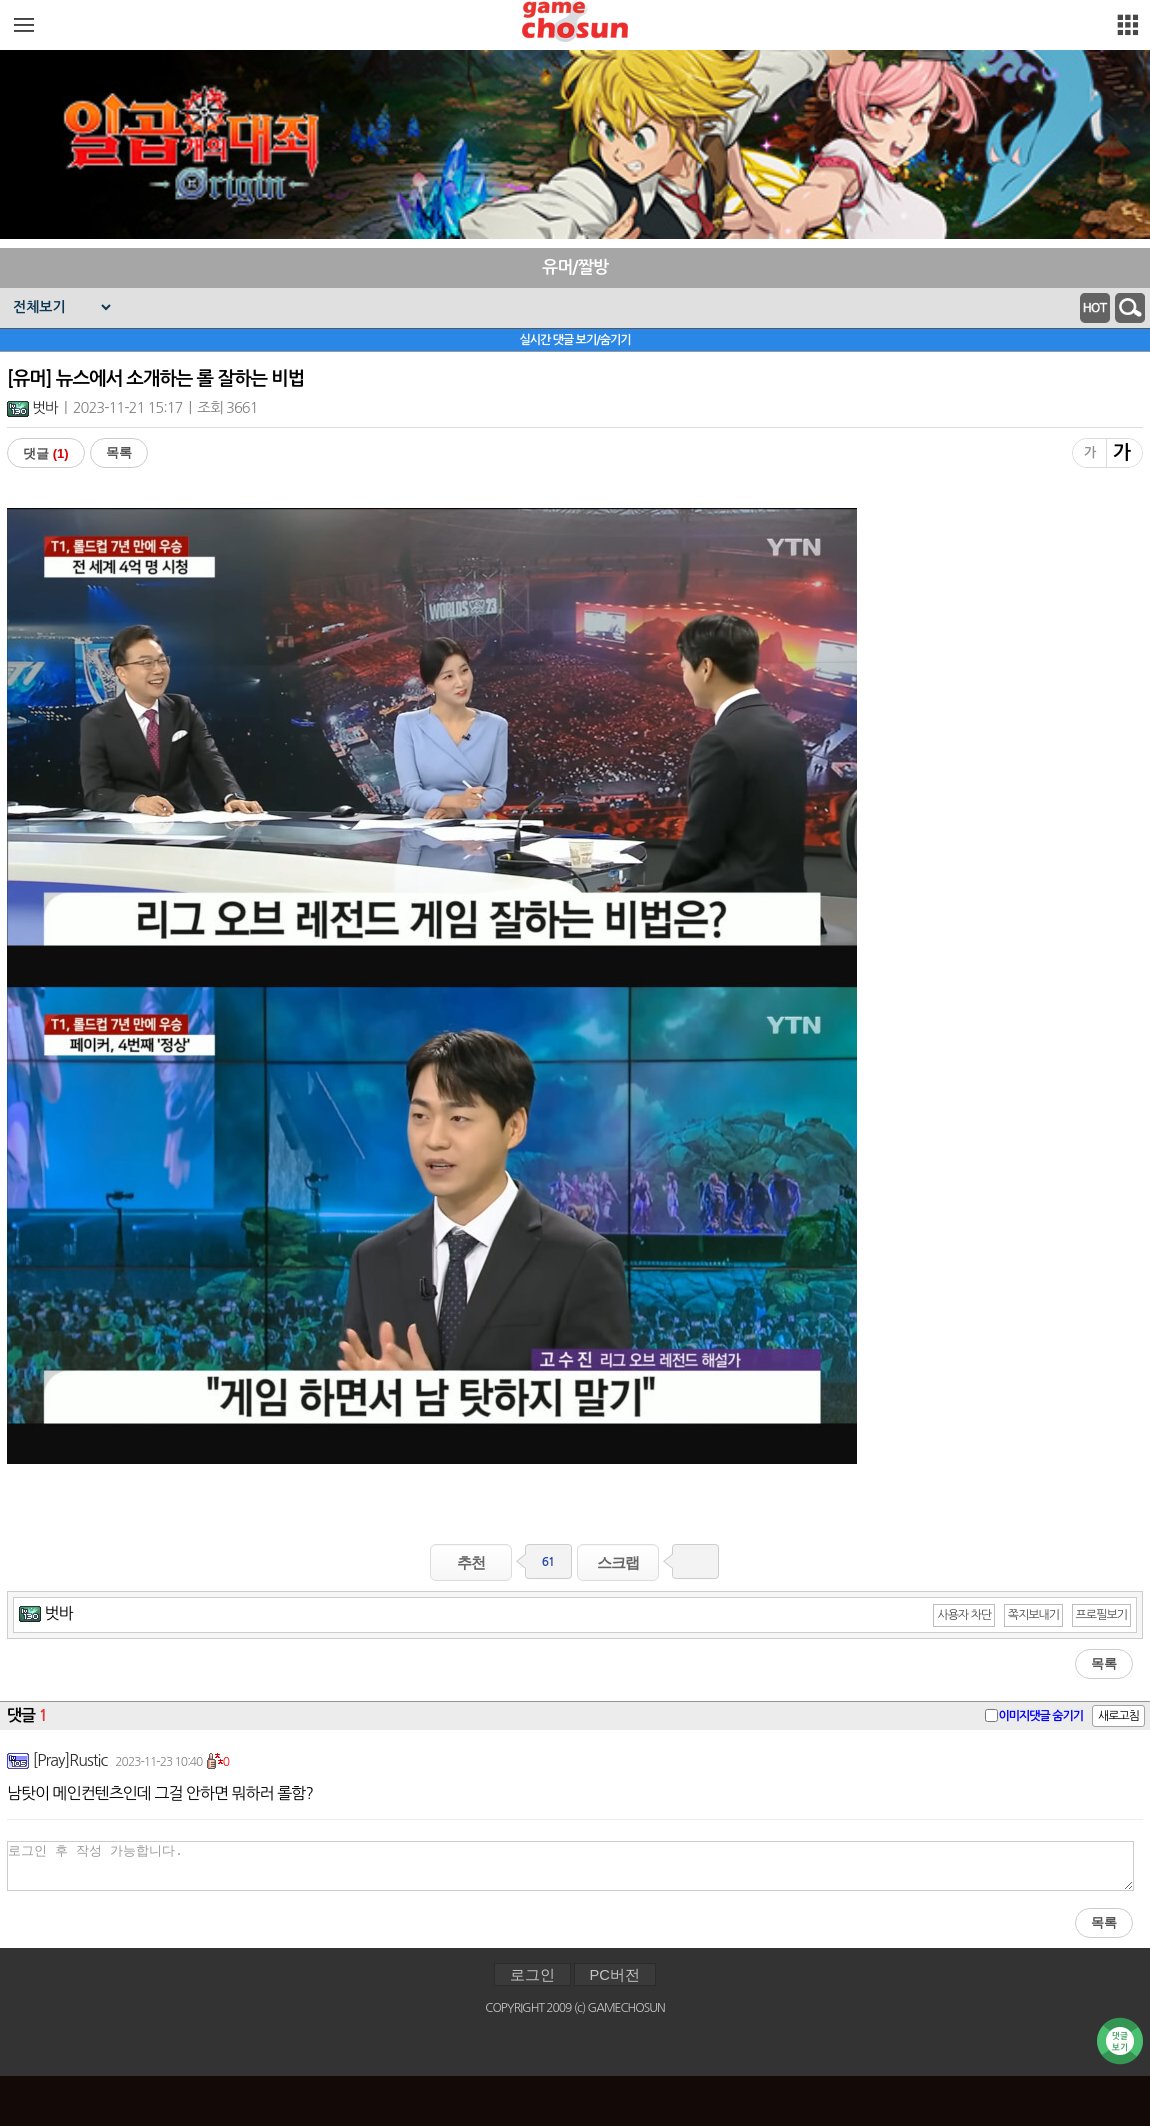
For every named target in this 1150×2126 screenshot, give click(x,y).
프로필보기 (1101, 1615)
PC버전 (615, 1975)
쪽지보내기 (1033, 1615)
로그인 (532, 1975)
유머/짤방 (574, 267)
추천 (471, 1562)
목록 (119, 452)
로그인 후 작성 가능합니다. (570, 1866)
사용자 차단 (964, 1615)
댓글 (46, 453)
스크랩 (618, 1562)
